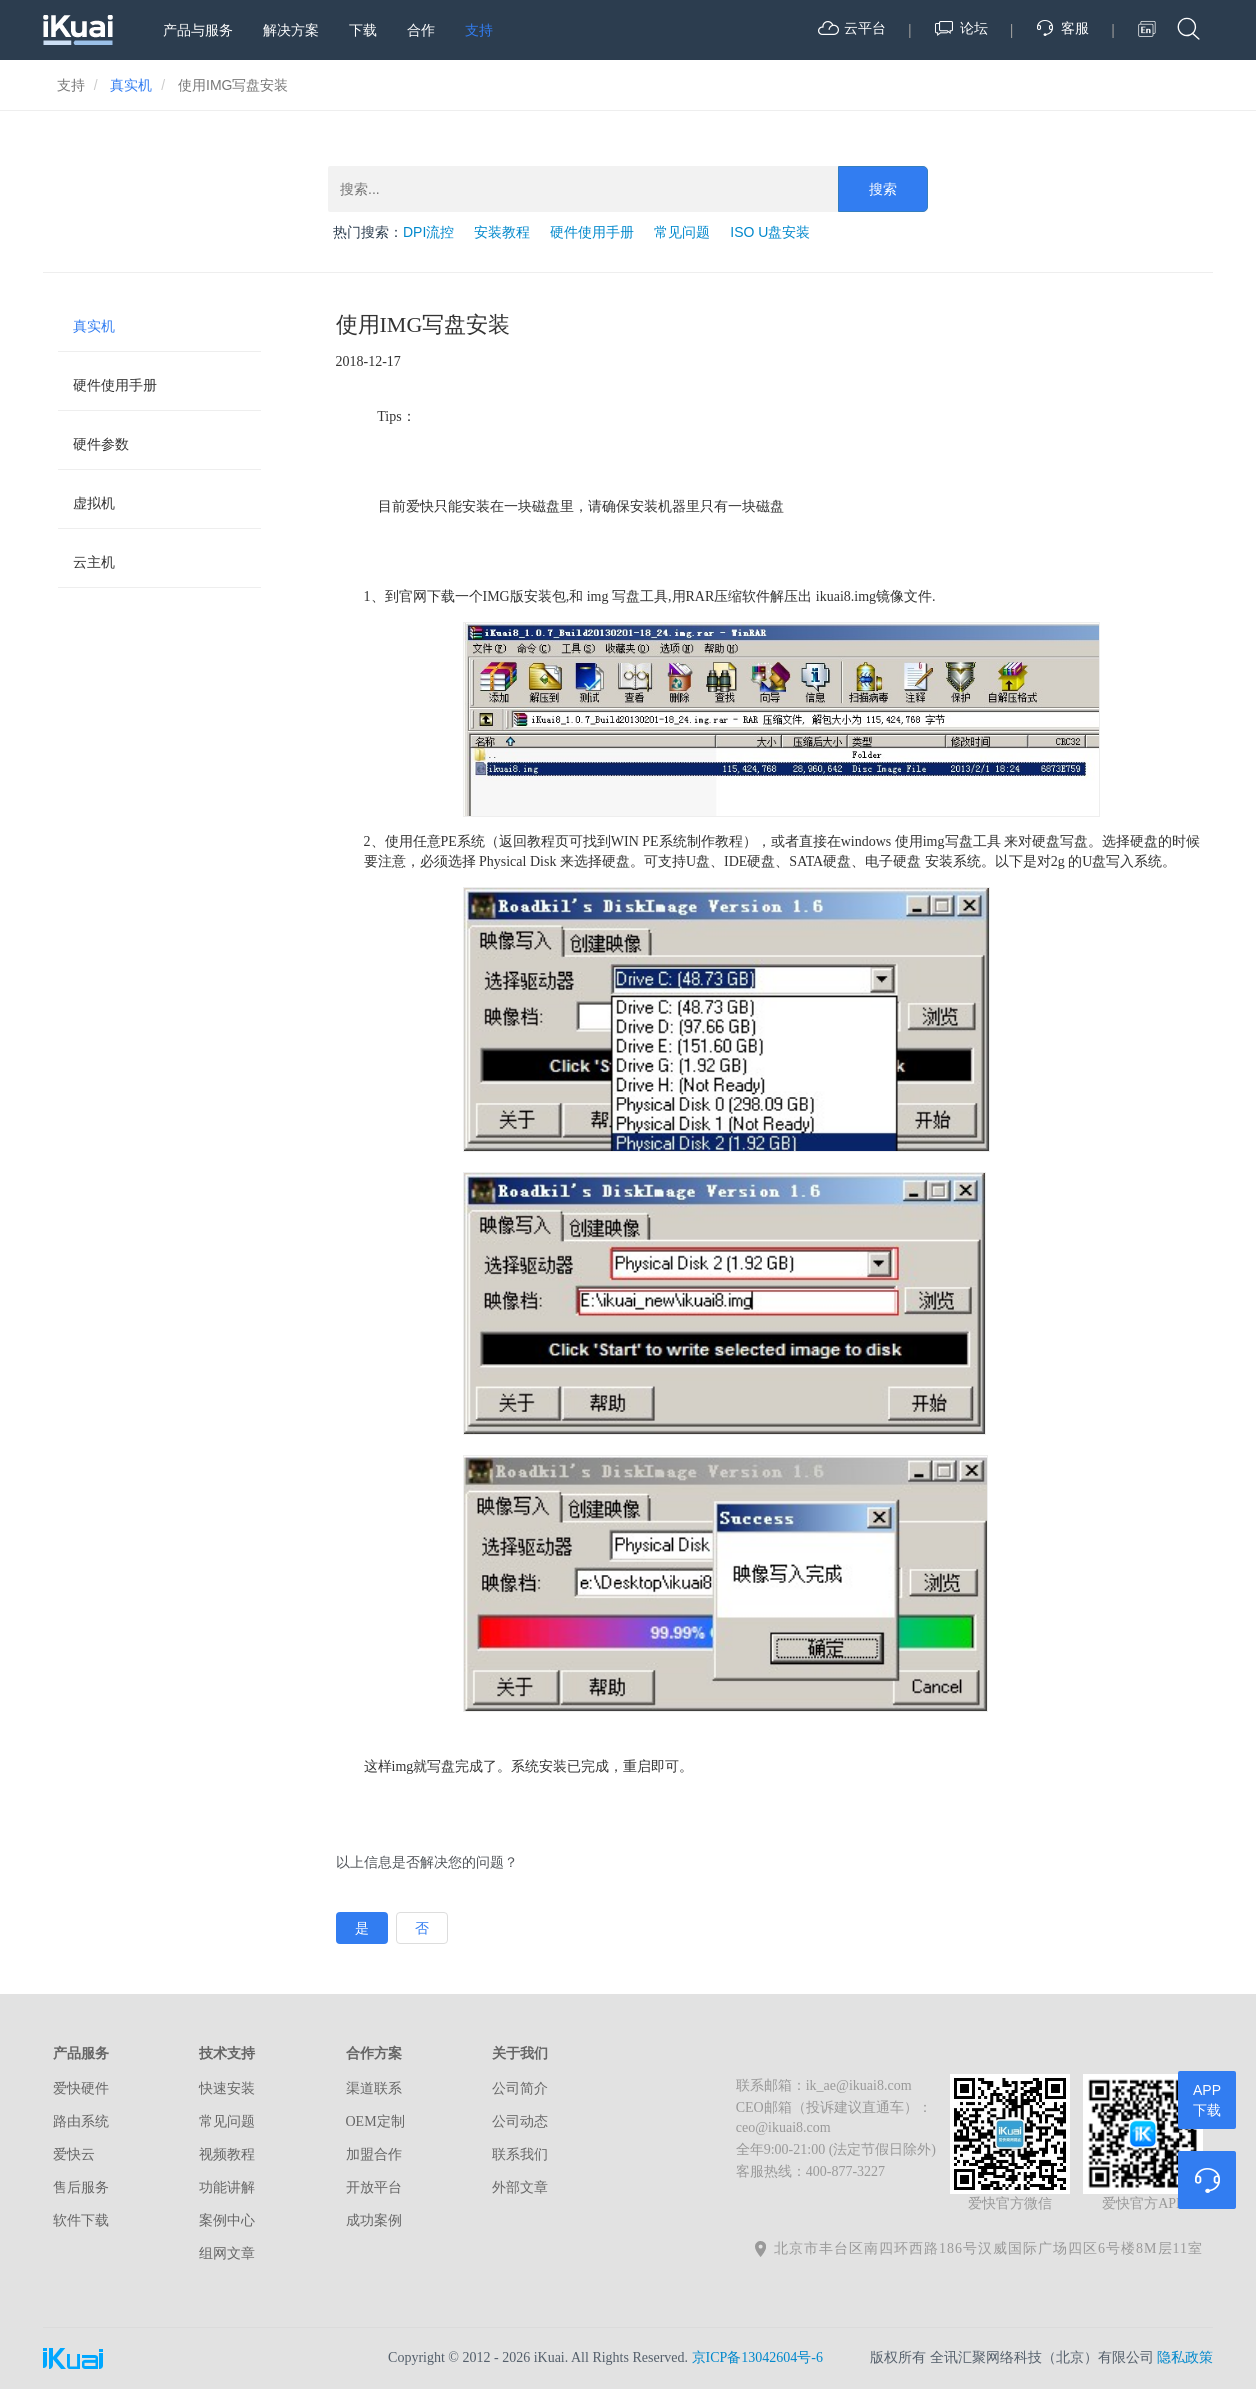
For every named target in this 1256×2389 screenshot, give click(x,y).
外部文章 (520, 2187)
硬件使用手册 (592, 232)
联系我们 (520, 2154)
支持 (479, 30)
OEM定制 (375, 2121)
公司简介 (520, 2088)
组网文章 (227, 2253)
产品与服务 (198, 30)
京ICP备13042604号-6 (757, 2357)
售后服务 (81, 2187)
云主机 (94, 562)
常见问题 (682, 232)
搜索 (883, 189)
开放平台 (374, 2187)
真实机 (94, 326)
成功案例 (374, 2220)
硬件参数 (101, 444)
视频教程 (227, 2154)
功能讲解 (227, 2187)
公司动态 (520, 2121)
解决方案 (291, 30)
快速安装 (227, 2088)
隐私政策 (1185, 2357)
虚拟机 (94, 503)
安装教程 (502, 232)
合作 (421, 30)
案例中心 (227, 2220)
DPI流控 (428, 232)
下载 (363, 30)
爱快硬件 (81, 2088)
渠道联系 (374, 2088)
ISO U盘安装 (770, 232)
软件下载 (81, 2220)
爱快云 (74, 2154)
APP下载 (1207, 2100)
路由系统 (81, 2121)
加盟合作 (374, 2154)
